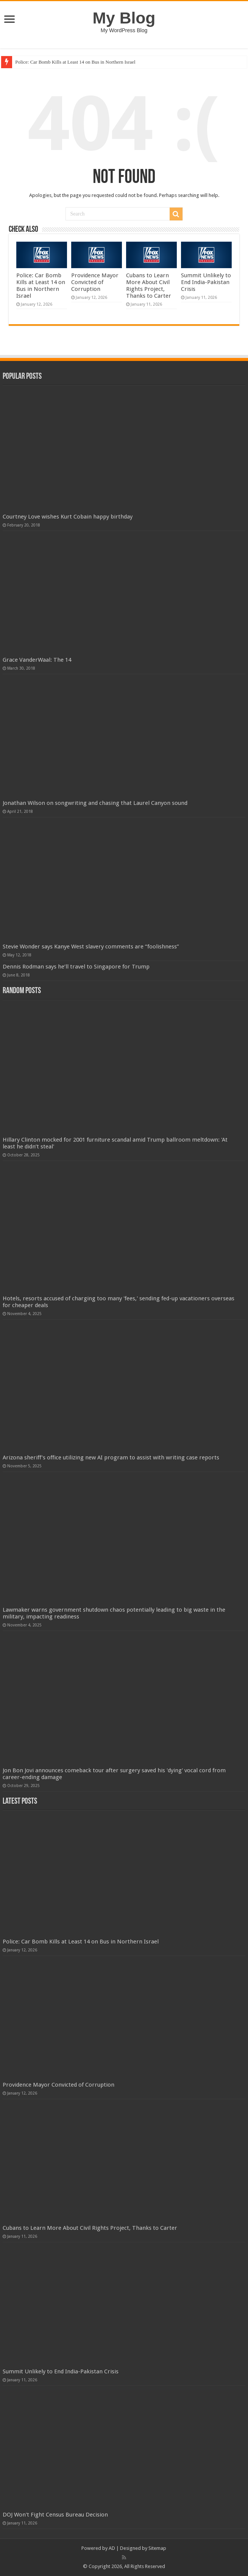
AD (112, 2548)
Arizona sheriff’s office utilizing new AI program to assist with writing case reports (111, 1457)
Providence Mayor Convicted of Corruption (95, 282)
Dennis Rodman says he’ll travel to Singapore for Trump (76, 966)
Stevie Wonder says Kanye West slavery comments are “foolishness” (91, 946)
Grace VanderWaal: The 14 (37, 659)
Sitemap (157, 2548)
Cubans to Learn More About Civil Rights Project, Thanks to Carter (148, 285)
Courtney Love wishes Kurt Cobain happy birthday (68, 516)
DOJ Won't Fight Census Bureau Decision (55, 2514)
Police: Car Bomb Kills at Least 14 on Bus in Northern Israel (75, 62)
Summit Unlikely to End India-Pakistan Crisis (206, 282)
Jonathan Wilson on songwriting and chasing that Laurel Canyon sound (95, 803)
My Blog (124, 18)
